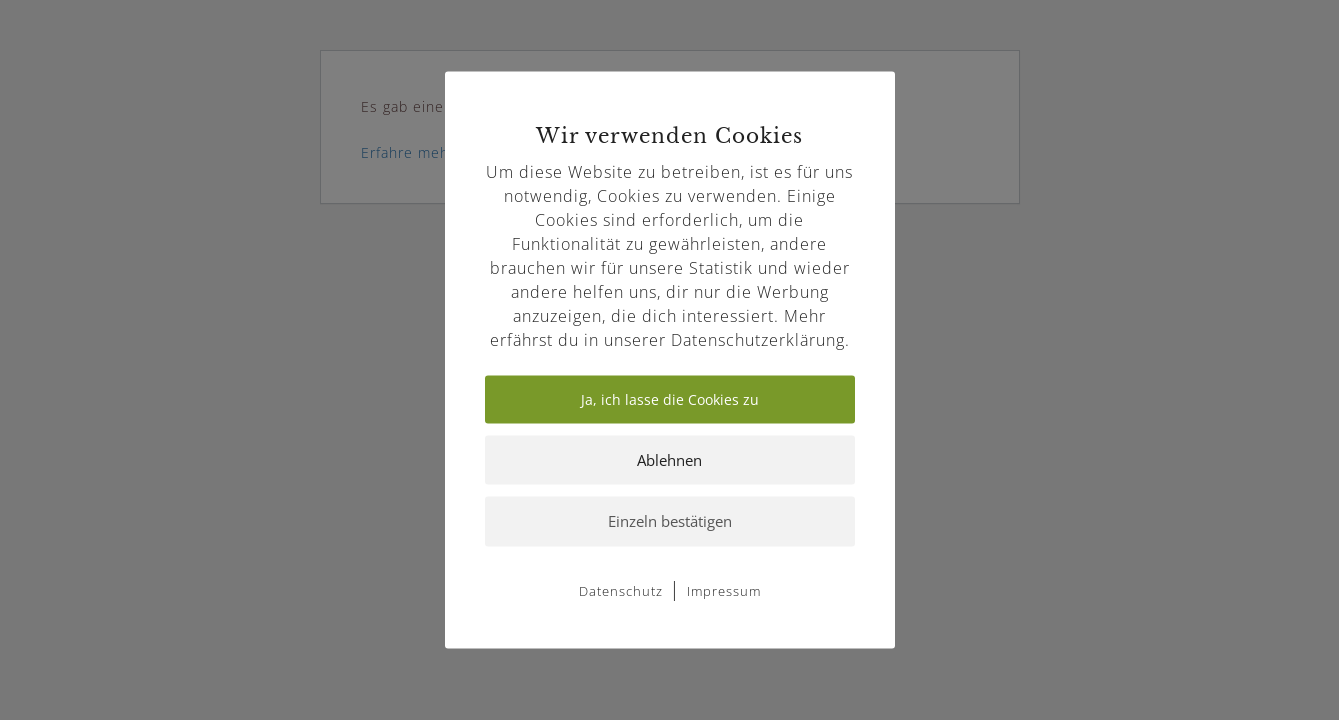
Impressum (724, 590)
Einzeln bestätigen (670, 521)
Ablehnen (669, 459)
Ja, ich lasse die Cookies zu (670, 399)
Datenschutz (621, 590)
